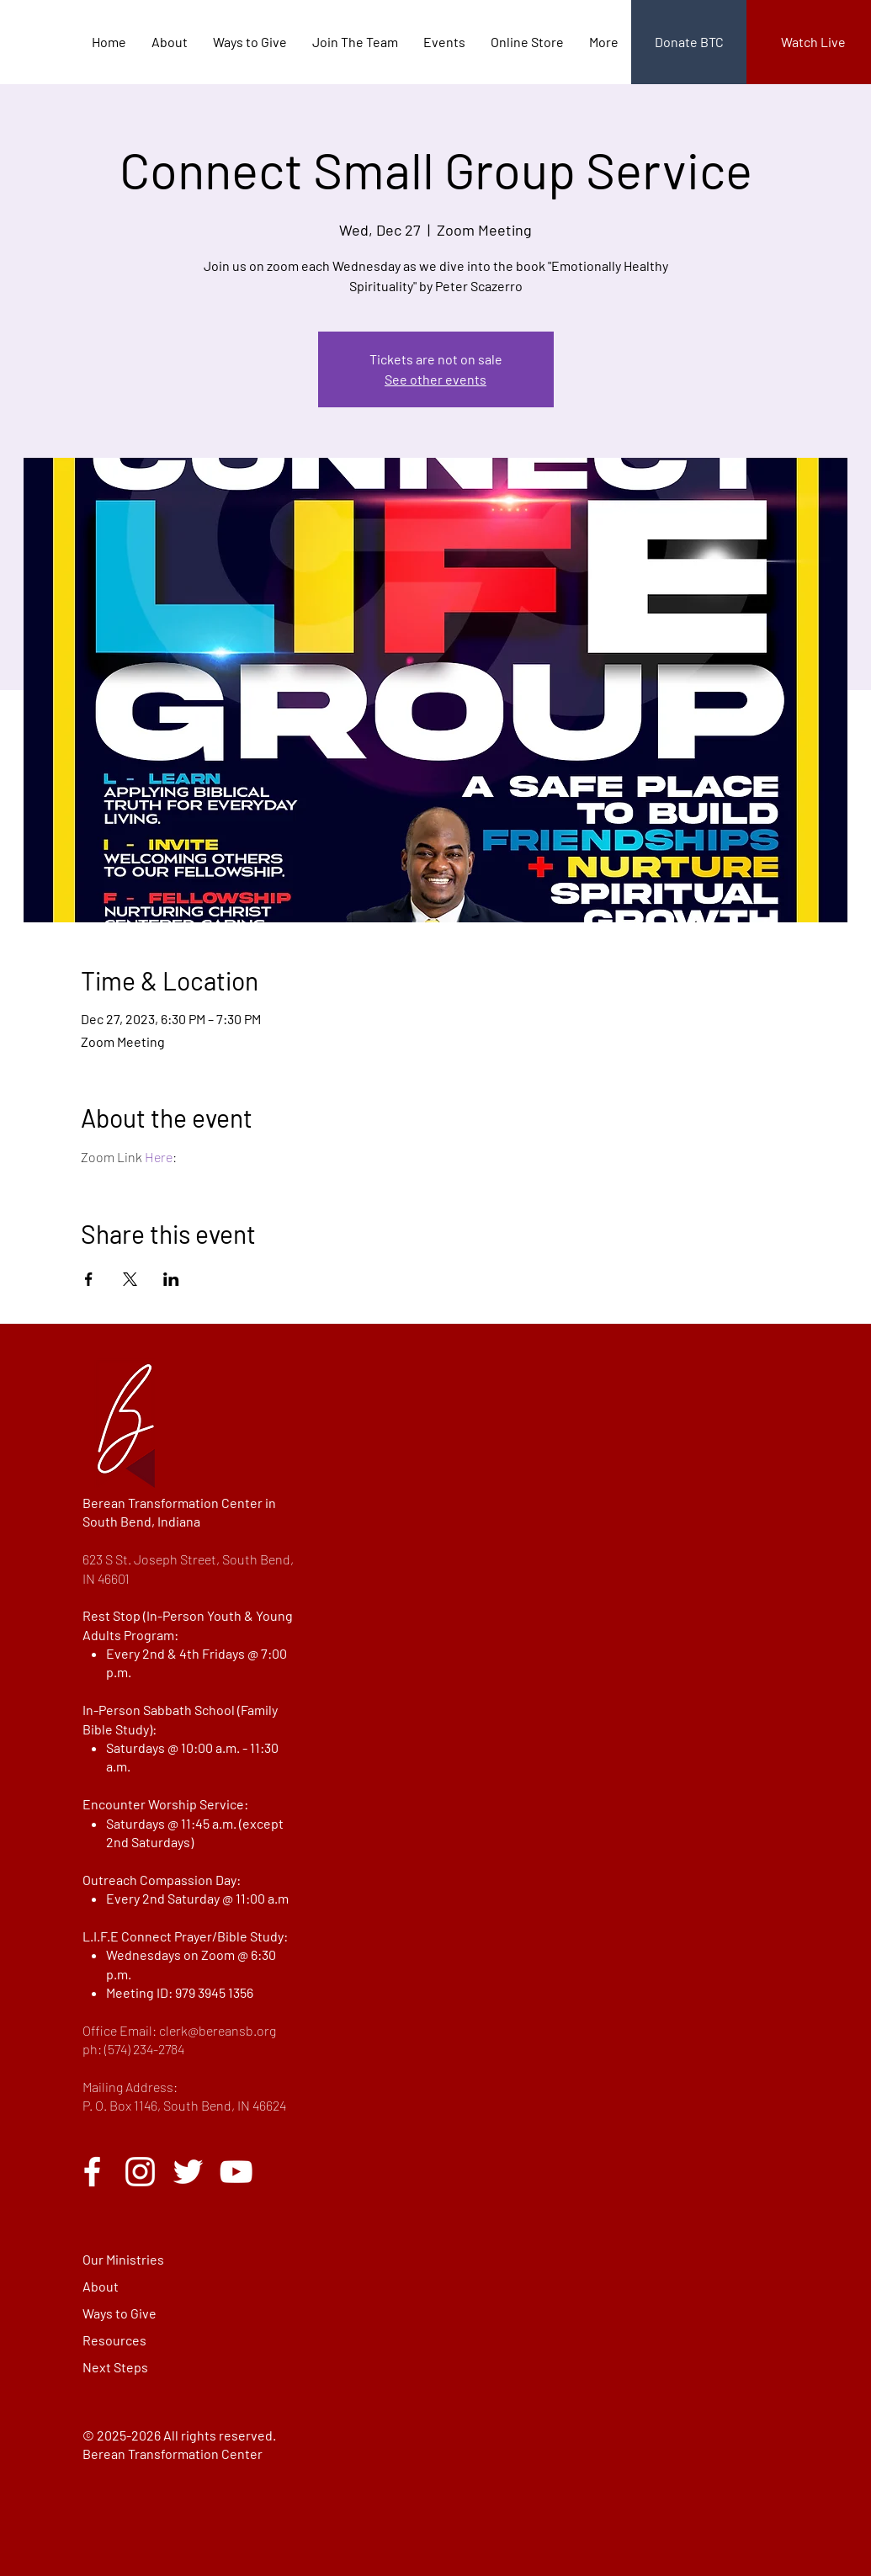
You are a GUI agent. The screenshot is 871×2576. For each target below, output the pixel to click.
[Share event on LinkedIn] (171, 1279)
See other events (435, 379)
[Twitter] (188, 2171)
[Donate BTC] (688, 42)
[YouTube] (236, 2171)
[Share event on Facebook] (89, 1279)
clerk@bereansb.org (217, 2030)
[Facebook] (92, 2171)
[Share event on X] (130, 1279)
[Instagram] (140, 2171)
